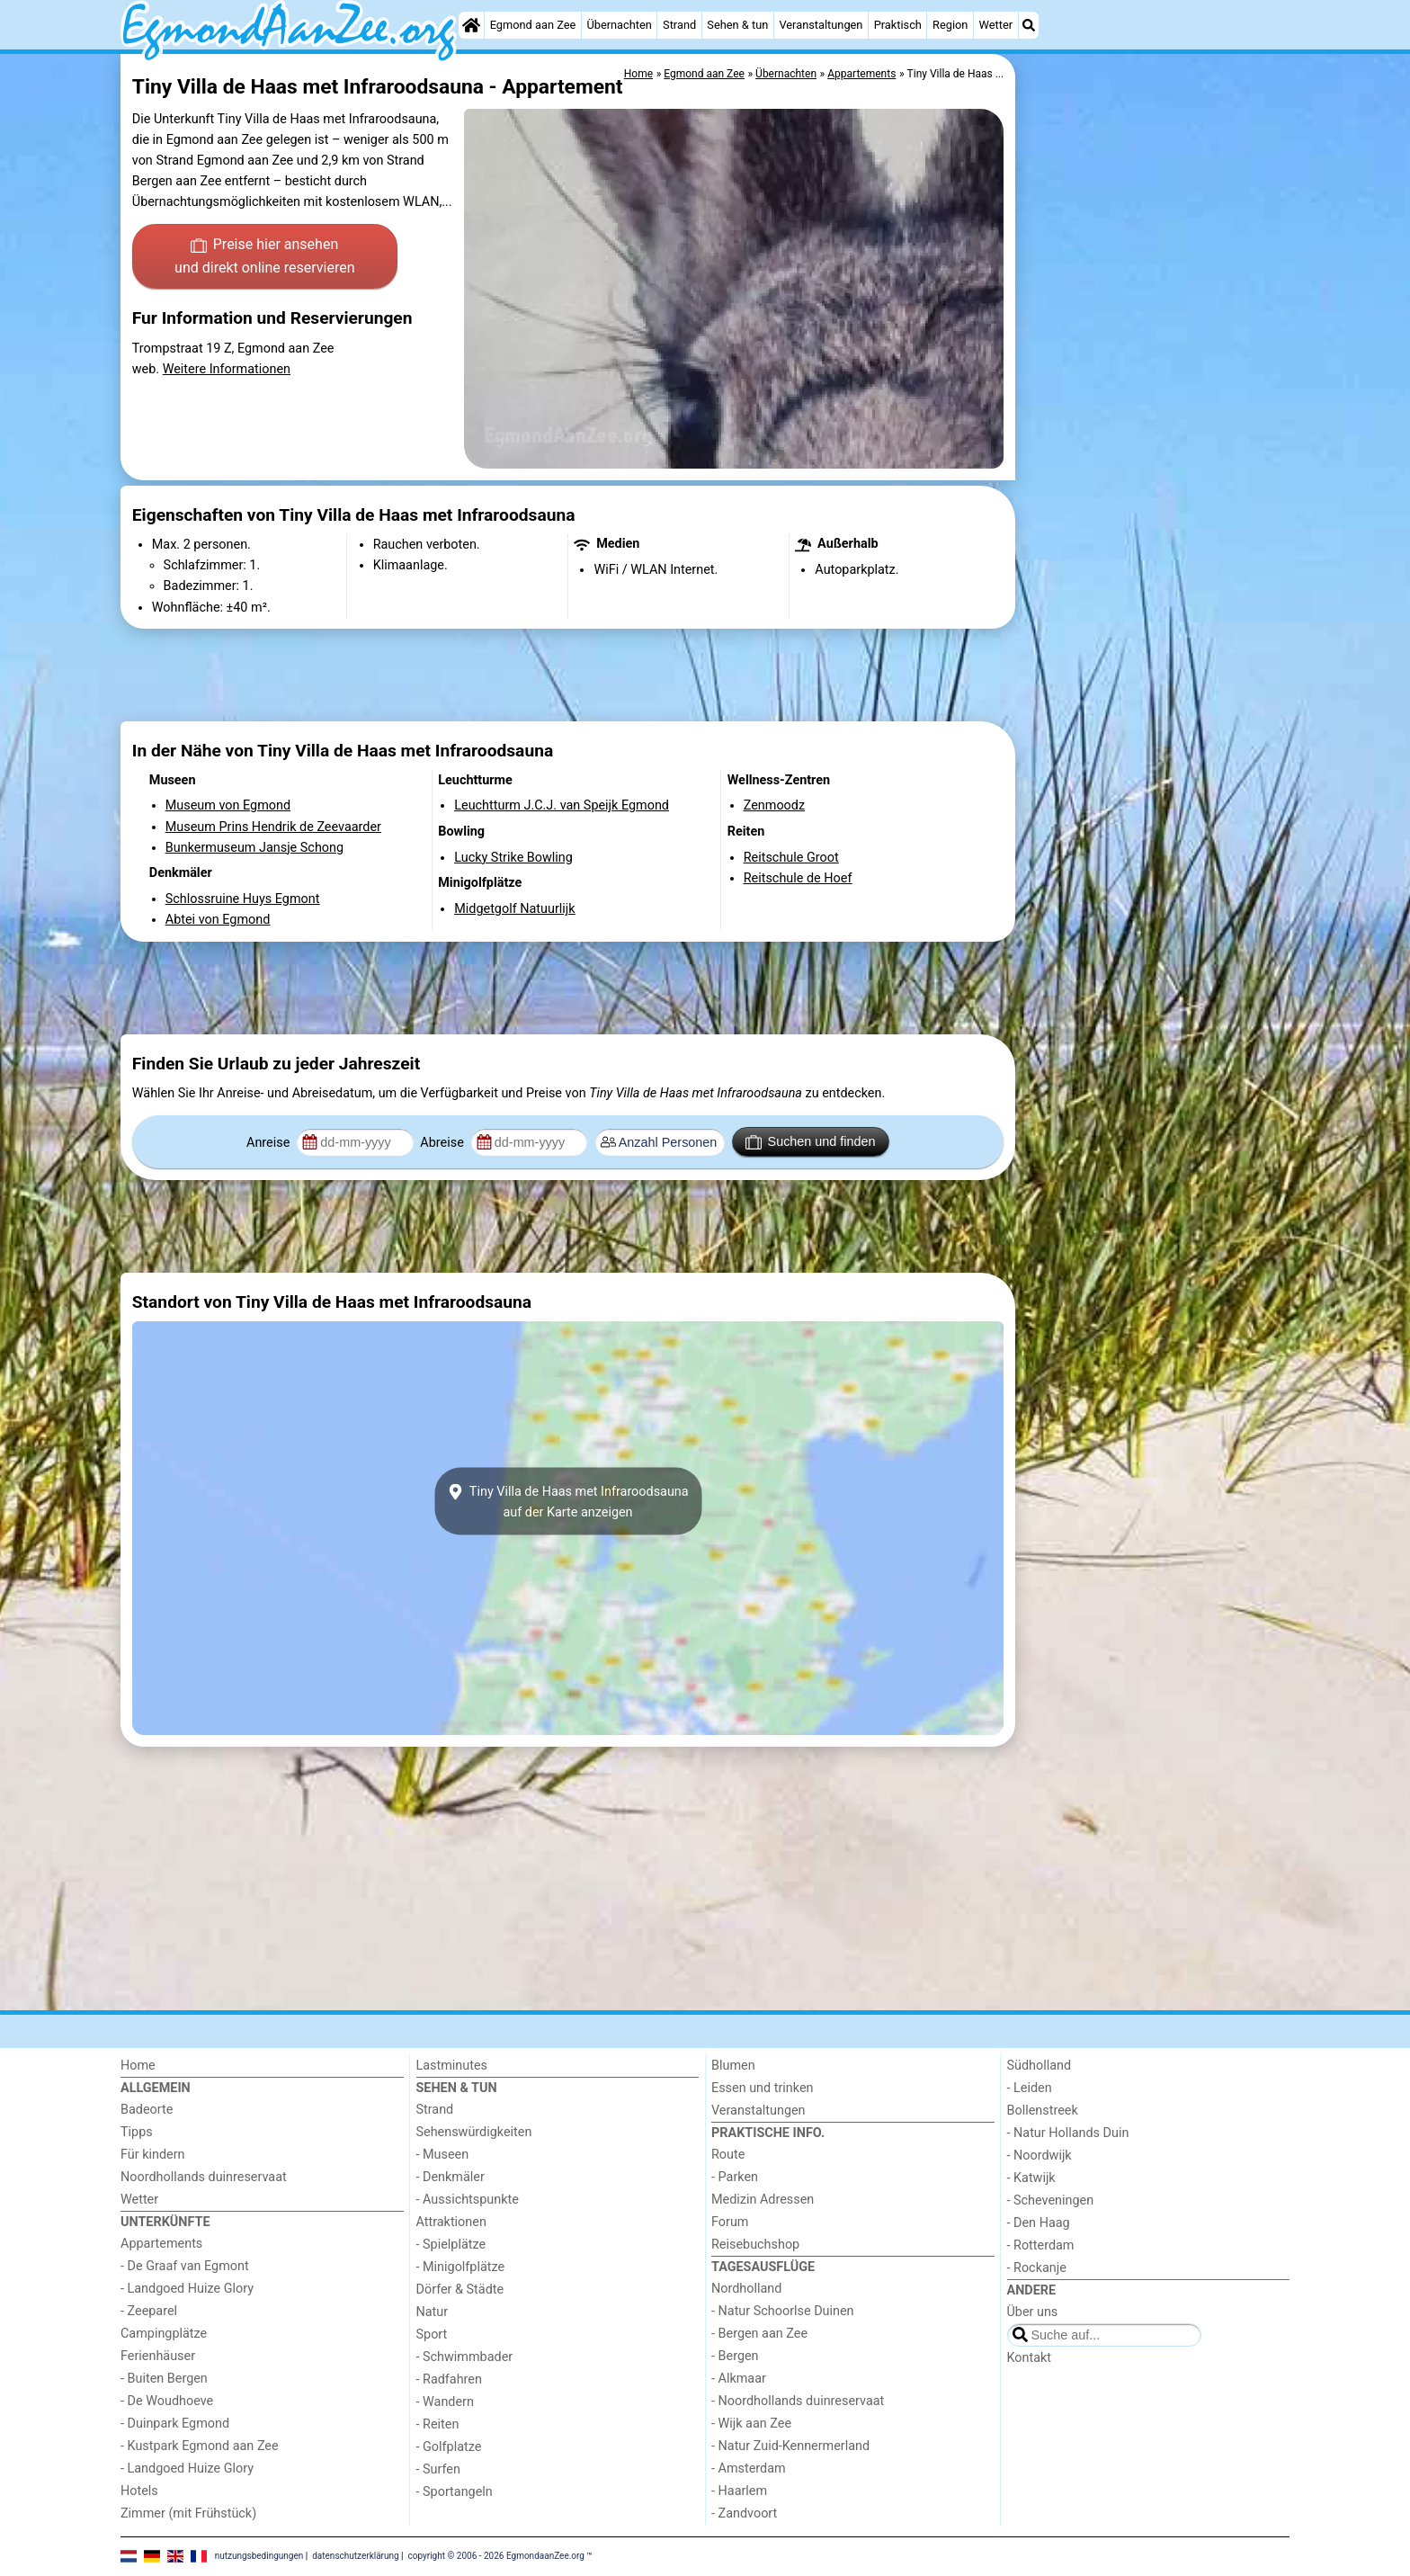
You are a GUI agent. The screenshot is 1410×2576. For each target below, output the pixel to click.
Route (728, 2154)
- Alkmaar (738, 2378)
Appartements (161, 2243)
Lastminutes (451, 2065)
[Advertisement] (1155, 468)
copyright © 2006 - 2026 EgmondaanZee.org (496, 2556)
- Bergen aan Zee (759, 2333)
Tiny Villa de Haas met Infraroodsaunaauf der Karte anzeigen (567, 1501)
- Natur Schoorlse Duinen (782, 2311)
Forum (729, 2222)
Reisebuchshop (755, 2244)
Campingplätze (163, 2333)
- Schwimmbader (464, 2357)
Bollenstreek (1042, 2110)
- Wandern (445, 2402)
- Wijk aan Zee (751, 2423)
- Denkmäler (450, 2177)
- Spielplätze (451, 2244)
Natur (432, 2312)
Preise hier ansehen (264, 257)
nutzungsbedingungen (259, 2556)
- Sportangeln (454, 2492)
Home (138, 2065)
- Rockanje (1036, 2268)
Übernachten (618, 24)
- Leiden (1029, 2088)
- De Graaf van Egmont (184, 2266)
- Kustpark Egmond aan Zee (199, 2446)
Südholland (1039, 2065)
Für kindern (152, 2154)
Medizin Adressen (762, 2199)
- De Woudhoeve (166, 2401)
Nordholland (746, 2288)
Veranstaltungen (820, 24)
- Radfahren (449, 2379)
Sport (432, 2334)
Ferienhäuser (157, 2356)
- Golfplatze (449, 2447)
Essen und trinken (762, 2088)
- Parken (734, 2177)
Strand (679, 24)
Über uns (1032, 2312)
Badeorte (146, 2109)
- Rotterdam (1041, 2245)
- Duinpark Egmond (174, 2423)
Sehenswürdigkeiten (474, 2132)
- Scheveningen (1050, 2200)
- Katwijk (1031, 2178)
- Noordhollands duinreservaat (797, 2401)
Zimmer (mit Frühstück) (188, 2513)
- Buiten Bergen (164, 2378)
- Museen (442, 2154)
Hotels (139, 2491)
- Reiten (438, 2424)
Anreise (269, 1142)
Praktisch (898, 24)
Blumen (733, 2065)
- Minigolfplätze (460, 2267)
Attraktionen (451, 2222)
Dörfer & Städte (460, 2289)
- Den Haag (1038, 2223)
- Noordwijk (1039, 2155)
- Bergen (735, 2356)
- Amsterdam (748, 2468)
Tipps (136, 2132)
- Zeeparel (148, 2311)
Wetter (996, 24)
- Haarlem (739, 2491)
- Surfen (438, 2469)
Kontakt (1029, 2358)
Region (950, 24)
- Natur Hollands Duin (1068, 2133)
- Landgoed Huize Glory (187, 2288)
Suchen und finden (810, 1142)
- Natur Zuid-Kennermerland (790, 2446)
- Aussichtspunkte (467, 2199)
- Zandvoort (744, 2513)
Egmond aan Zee (533, 24)
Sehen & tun (737, 24)
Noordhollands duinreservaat (203, 2177)
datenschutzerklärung (355, 2556)
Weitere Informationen (226, 369)
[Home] (471, 25)
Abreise (443, 1142)
